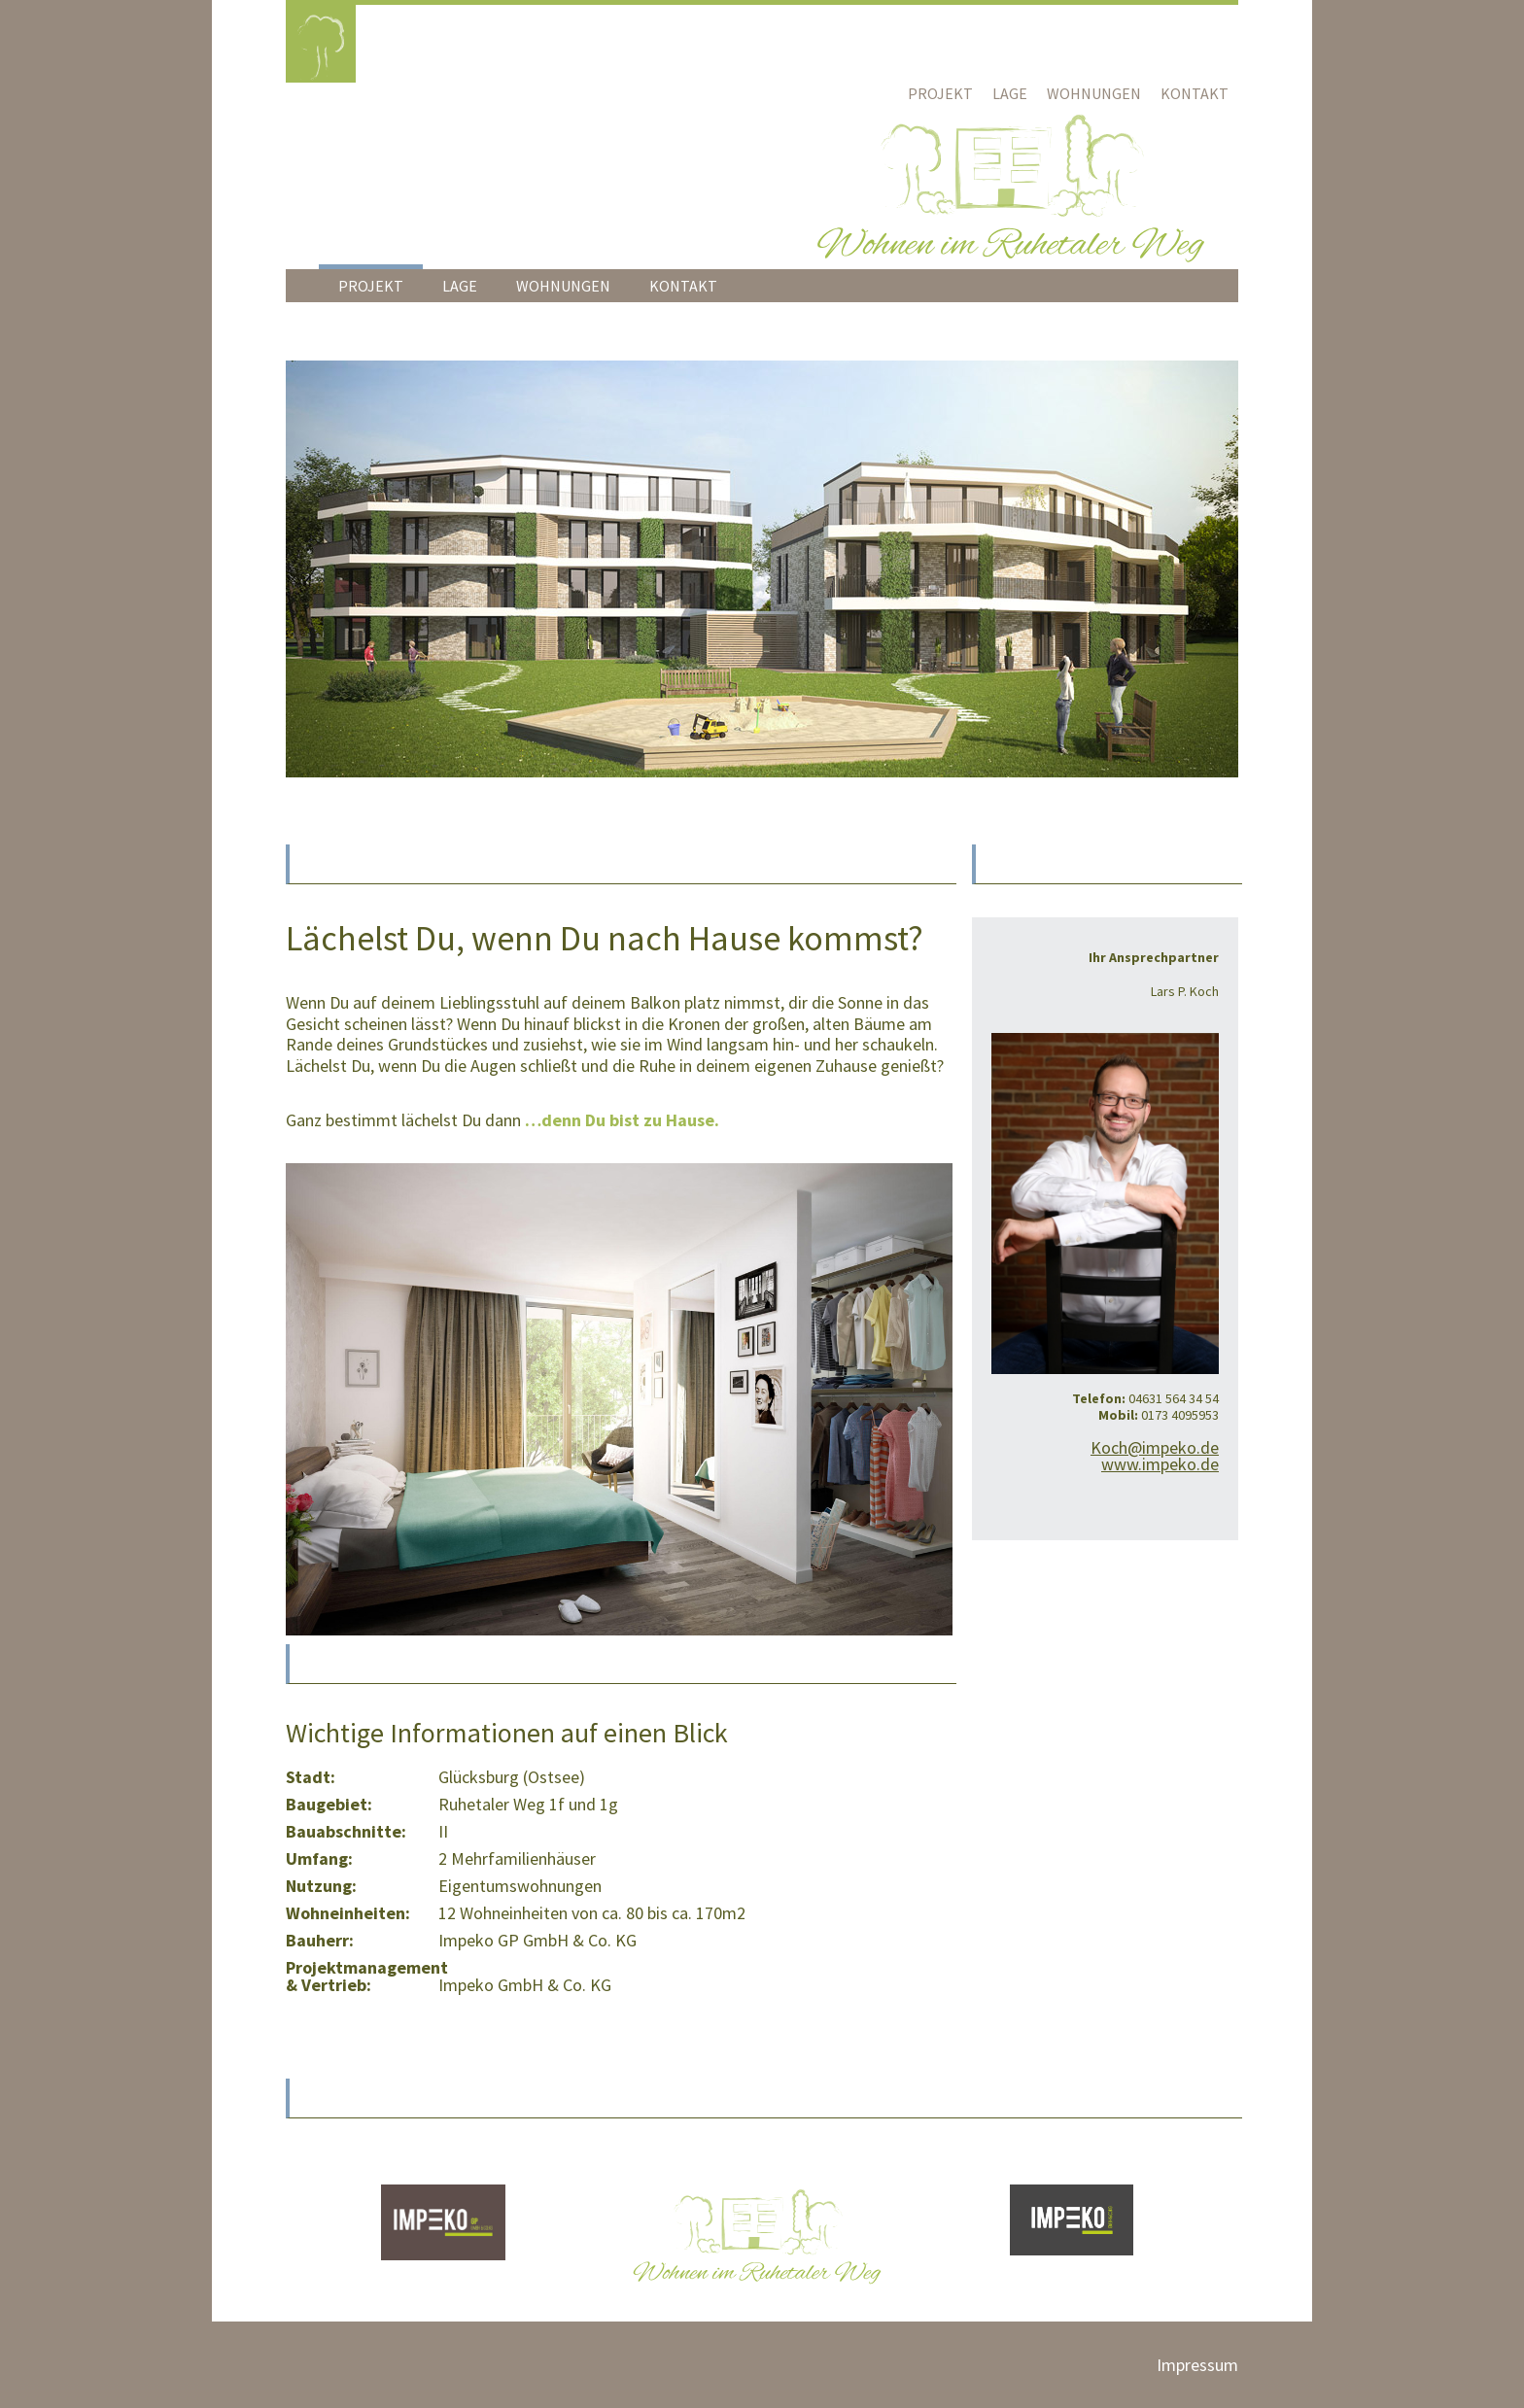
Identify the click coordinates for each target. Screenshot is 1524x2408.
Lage (1009, 93)
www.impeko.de (1160, 1464)
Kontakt (1194, 93)
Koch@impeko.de (1155, 1447)
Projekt (940, 93)
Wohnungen (1094, 93)
